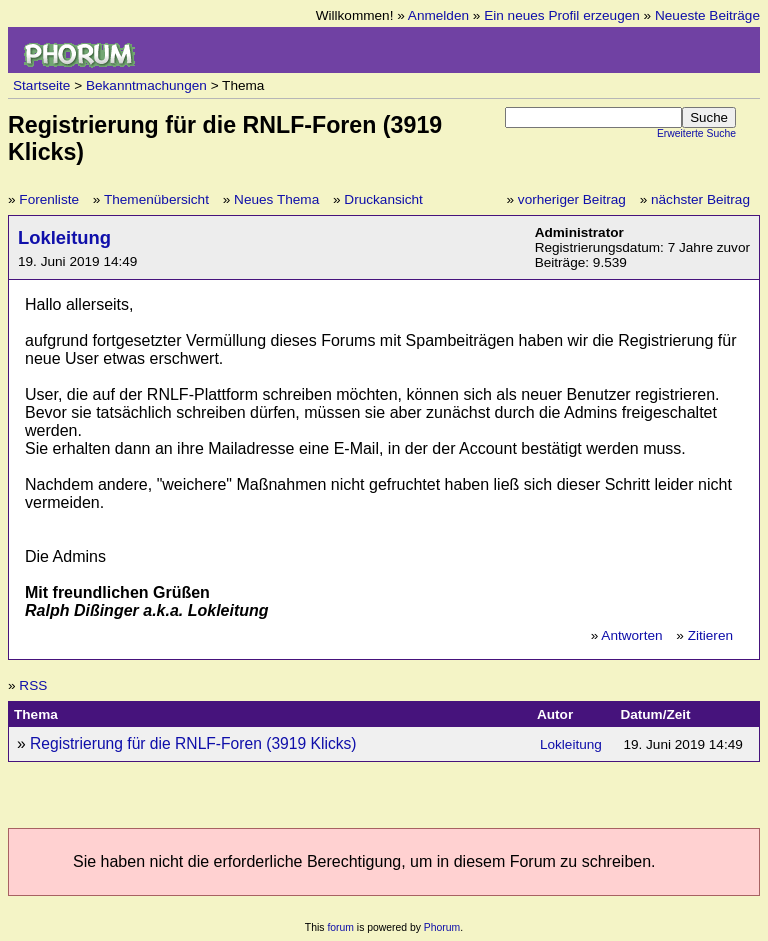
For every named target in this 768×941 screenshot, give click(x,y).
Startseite (41, 85)
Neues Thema (276, 199)
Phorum (442, 927)
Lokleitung (64, 237)
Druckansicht (383, 199)
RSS (33, 685)
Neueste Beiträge (707, 15)
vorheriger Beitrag (572, 199)
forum (340, 927)
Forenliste (49, 199)
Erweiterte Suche (696, 133)
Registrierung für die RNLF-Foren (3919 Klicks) (193, 743)
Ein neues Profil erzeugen (562, 15)
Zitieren (710, 635)
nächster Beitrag (700, 199)
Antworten (631, 635)
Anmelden (438, 15)
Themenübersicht (156, 199)
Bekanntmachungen (146, 85)
